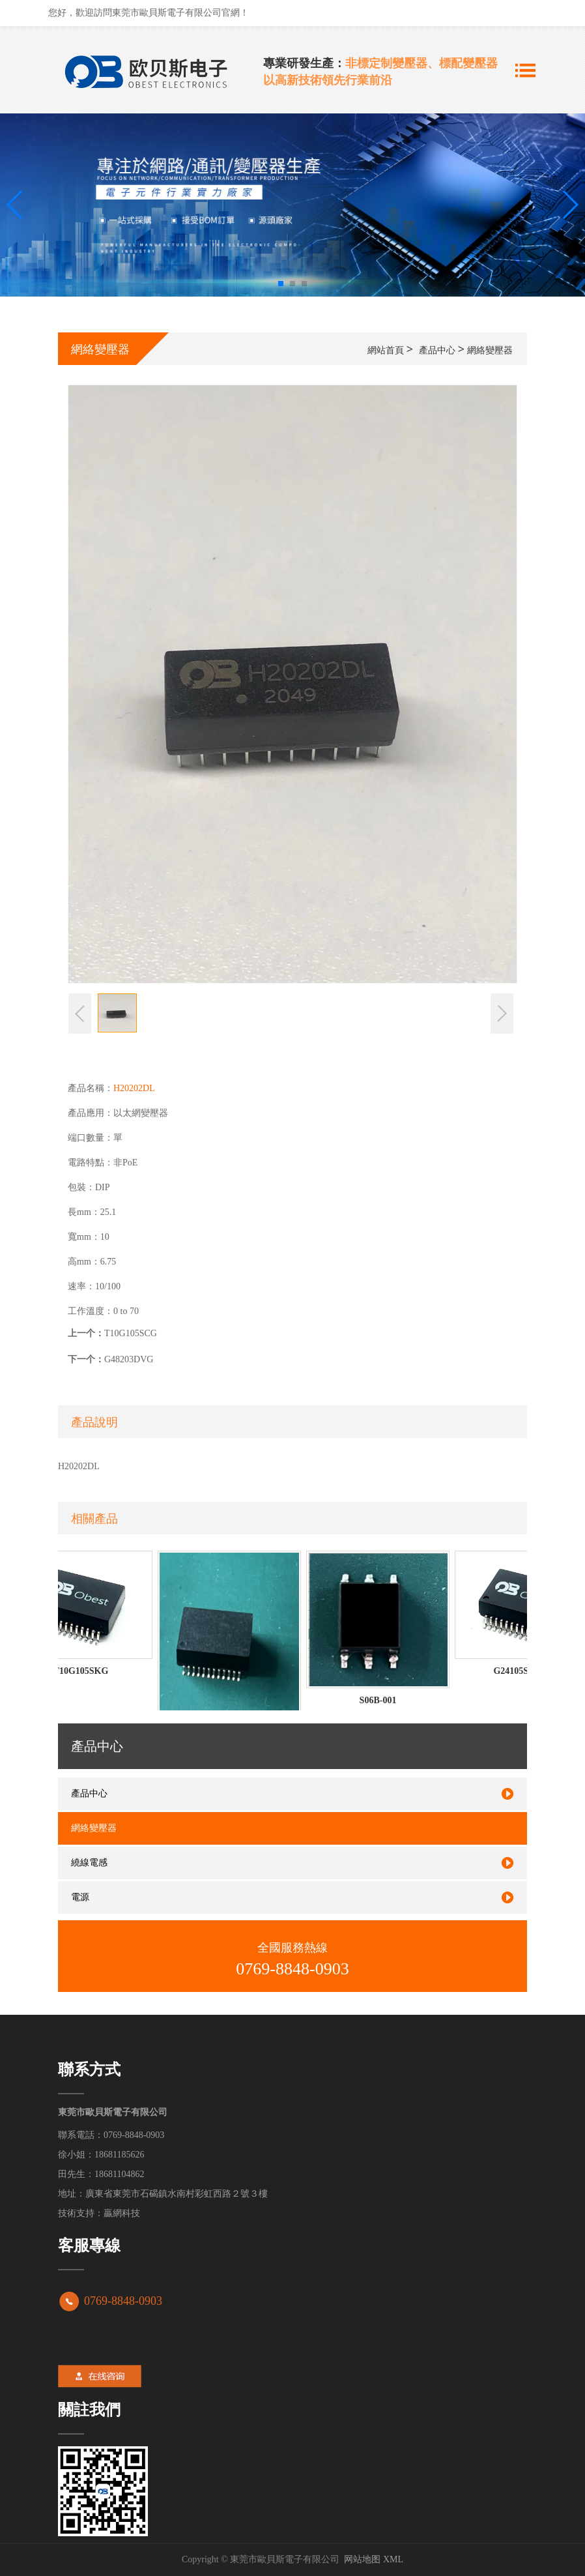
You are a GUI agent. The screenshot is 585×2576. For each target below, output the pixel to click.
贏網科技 (122, 2213)
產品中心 (437, 350)
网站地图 (362, 2559)
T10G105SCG (130, 1333)
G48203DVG (128, 1359)
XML (393, 2559)
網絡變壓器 (490, 350)
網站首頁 (385, 350)
